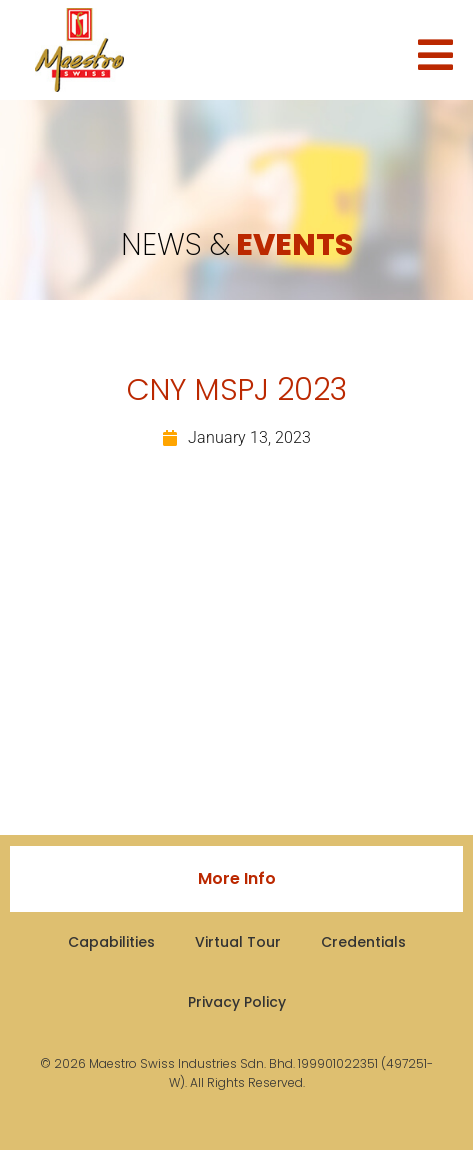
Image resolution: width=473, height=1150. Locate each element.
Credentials (363, 942)
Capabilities (111, 942)
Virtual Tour (238, 942)
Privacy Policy (237, 1002)
